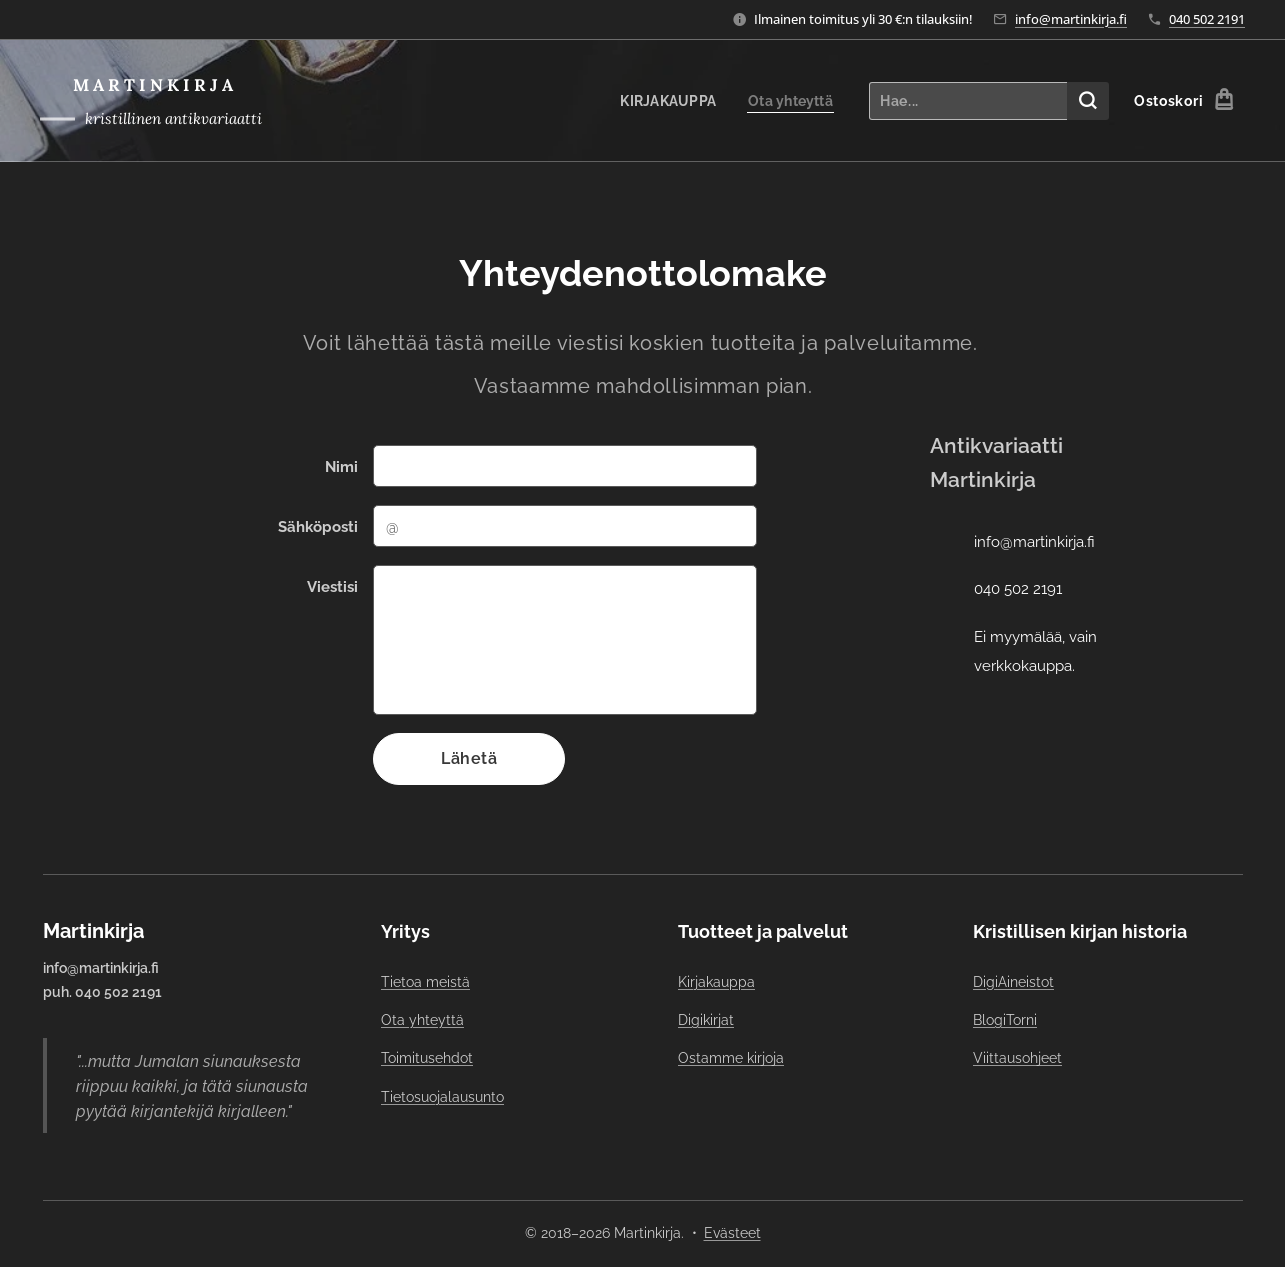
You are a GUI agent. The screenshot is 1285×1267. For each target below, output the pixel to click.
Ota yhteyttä (422, 1020)
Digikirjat (706, 1020)
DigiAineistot (1012, 982)
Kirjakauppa (716, 982)
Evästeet (732, 1233)
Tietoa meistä (425, 982)
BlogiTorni (1004, 1020)
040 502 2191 (1207, 19)
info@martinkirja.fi (1071, 19)
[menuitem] (666, 101)
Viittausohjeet (1016, 1059)
